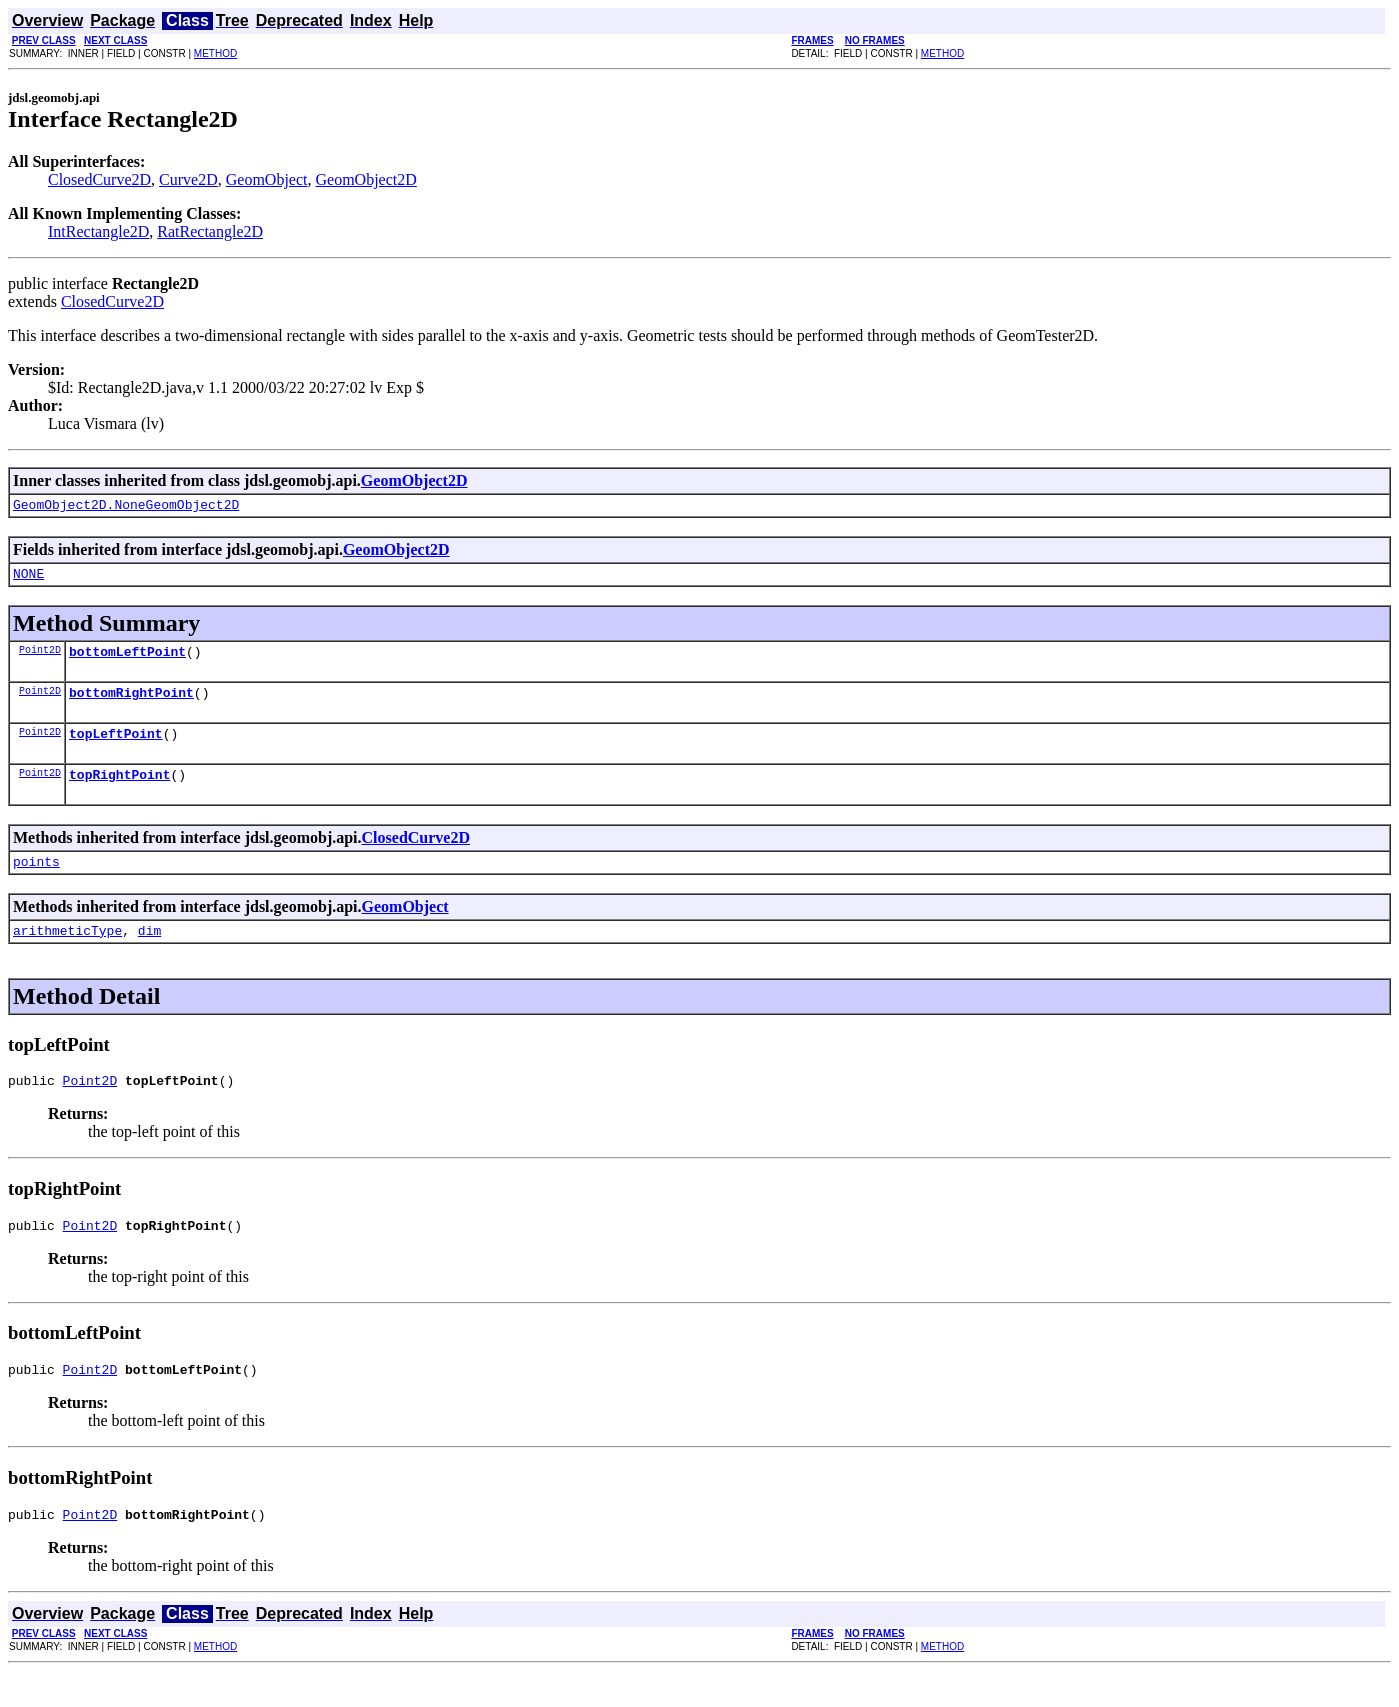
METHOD (215, 53)
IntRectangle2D (98, 231)
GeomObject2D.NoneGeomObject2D (126, 507)
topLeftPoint (116, 748)
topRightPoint (119, 792)
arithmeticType (67, 954)
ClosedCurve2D (99, 179)
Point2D (40, 658)
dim (149, 954)
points (36, 882)
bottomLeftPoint (127, 660)
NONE (28, 579)
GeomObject (267, 179)
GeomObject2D (366, 179)
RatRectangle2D (210, 231)
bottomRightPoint (131, 704)
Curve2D (188, 179)
